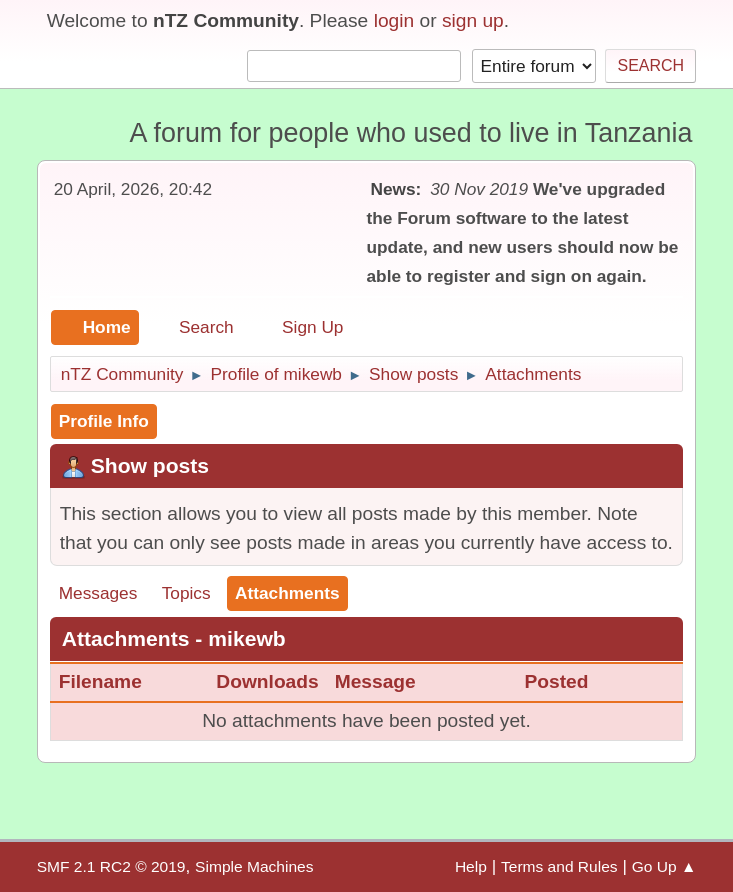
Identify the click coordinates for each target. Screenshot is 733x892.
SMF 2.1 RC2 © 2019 (111, 866)
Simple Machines (254, 866)
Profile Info (104, 421)
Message (375, 681)
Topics (186, 593)
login (394, 20)
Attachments (287, 593)
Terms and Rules (559, 866)
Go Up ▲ (664, 866)
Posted (556, 681)
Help (471, 866)
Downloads (267, 681)
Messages (98, 593)
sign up (473, 20)
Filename (112, 681)
